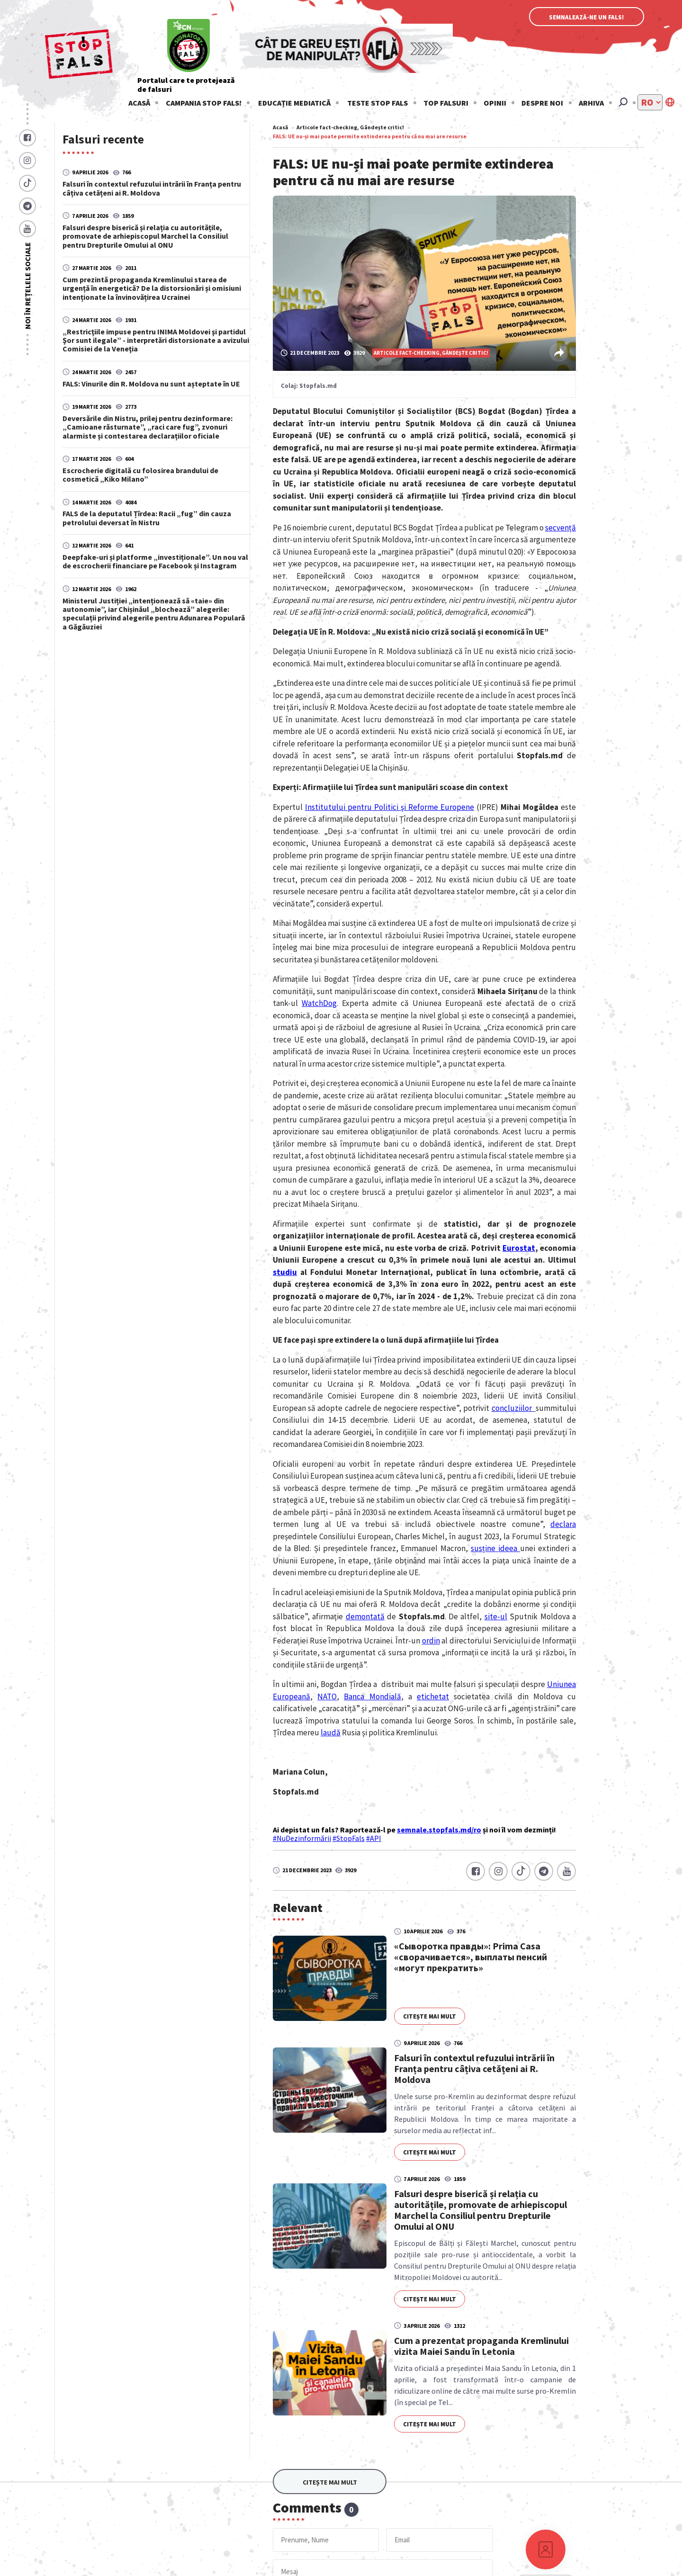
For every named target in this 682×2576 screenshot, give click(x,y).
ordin (431, 1640)
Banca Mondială (372, 1696)
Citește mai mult (429, 2016)
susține (484, 1548)
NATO (327, 1696)
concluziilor (513, 1408)
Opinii (495, 103)
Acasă (139, 103)
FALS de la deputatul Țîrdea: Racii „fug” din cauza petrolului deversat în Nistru (147, 518)
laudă (331, 1732)
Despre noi (542, 103)
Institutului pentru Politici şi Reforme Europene (389, 807)
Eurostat (519, 1248)
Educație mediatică (294, 103)
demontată (365, 1616)
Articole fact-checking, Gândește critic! (350, 127)
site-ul (496, 1616)
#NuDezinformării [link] (302, 1838)
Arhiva (591, 103)
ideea (509, 1548)
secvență (560, 527)
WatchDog (319, 1003)
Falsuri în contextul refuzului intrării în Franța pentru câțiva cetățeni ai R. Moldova (152, 188)
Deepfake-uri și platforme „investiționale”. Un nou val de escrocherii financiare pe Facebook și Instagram (155, 561)
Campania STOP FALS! (204, 103)
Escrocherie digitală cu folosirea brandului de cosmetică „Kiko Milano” (140, 475)
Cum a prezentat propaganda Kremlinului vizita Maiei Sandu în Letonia (481, 2346)
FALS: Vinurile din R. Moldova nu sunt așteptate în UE (151, 383)
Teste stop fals (377, 103)
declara (563, 1524)
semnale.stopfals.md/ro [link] (439, 1829)
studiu (285, 1272)
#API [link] (373, 1838)
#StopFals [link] (348, 1838)
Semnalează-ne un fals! (586, 17)
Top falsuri (445, 103)
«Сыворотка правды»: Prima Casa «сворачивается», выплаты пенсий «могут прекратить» (470, 1956)
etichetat (433, 1696)
